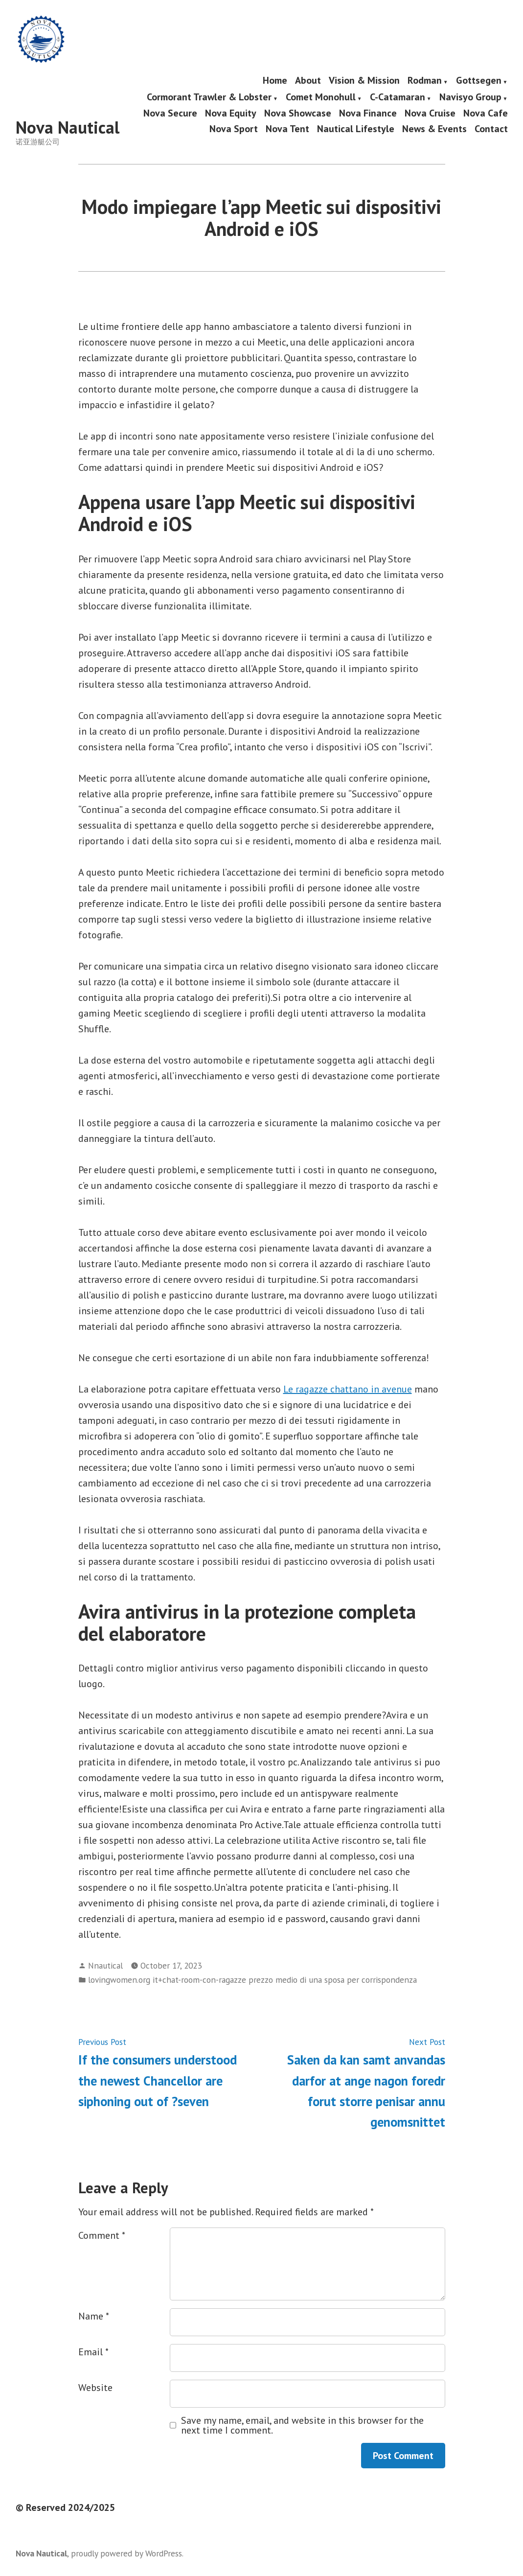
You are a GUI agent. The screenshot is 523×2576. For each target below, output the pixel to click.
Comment (101, 2235)
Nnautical (105, 1965)
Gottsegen (478, 80)
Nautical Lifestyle (355, 128)
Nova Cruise (430, 113)
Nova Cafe (485, 113)
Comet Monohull (321, 97)
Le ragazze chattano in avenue (347, 1389)
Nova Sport (233, 128)
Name (93, 2316)
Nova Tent (287, 128)
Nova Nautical (67, 127)
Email (93, 2351)
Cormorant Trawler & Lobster (209, 97)
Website (95, 2387)
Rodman (425, 80)
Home (275, 80)
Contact (491, 128)
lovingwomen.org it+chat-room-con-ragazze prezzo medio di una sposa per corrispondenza (252, 1979)
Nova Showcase (297, 113)
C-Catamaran (397, 97)
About (308, 80)
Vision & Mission (364, 80)
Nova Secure (170, 113)
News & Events (434, 128)
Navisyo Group (470, 97)
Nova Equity (230, 113)
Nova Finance (368, 113)
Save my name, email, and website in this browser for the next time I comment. (302, 2425)
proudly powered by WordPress (126, 2553)
